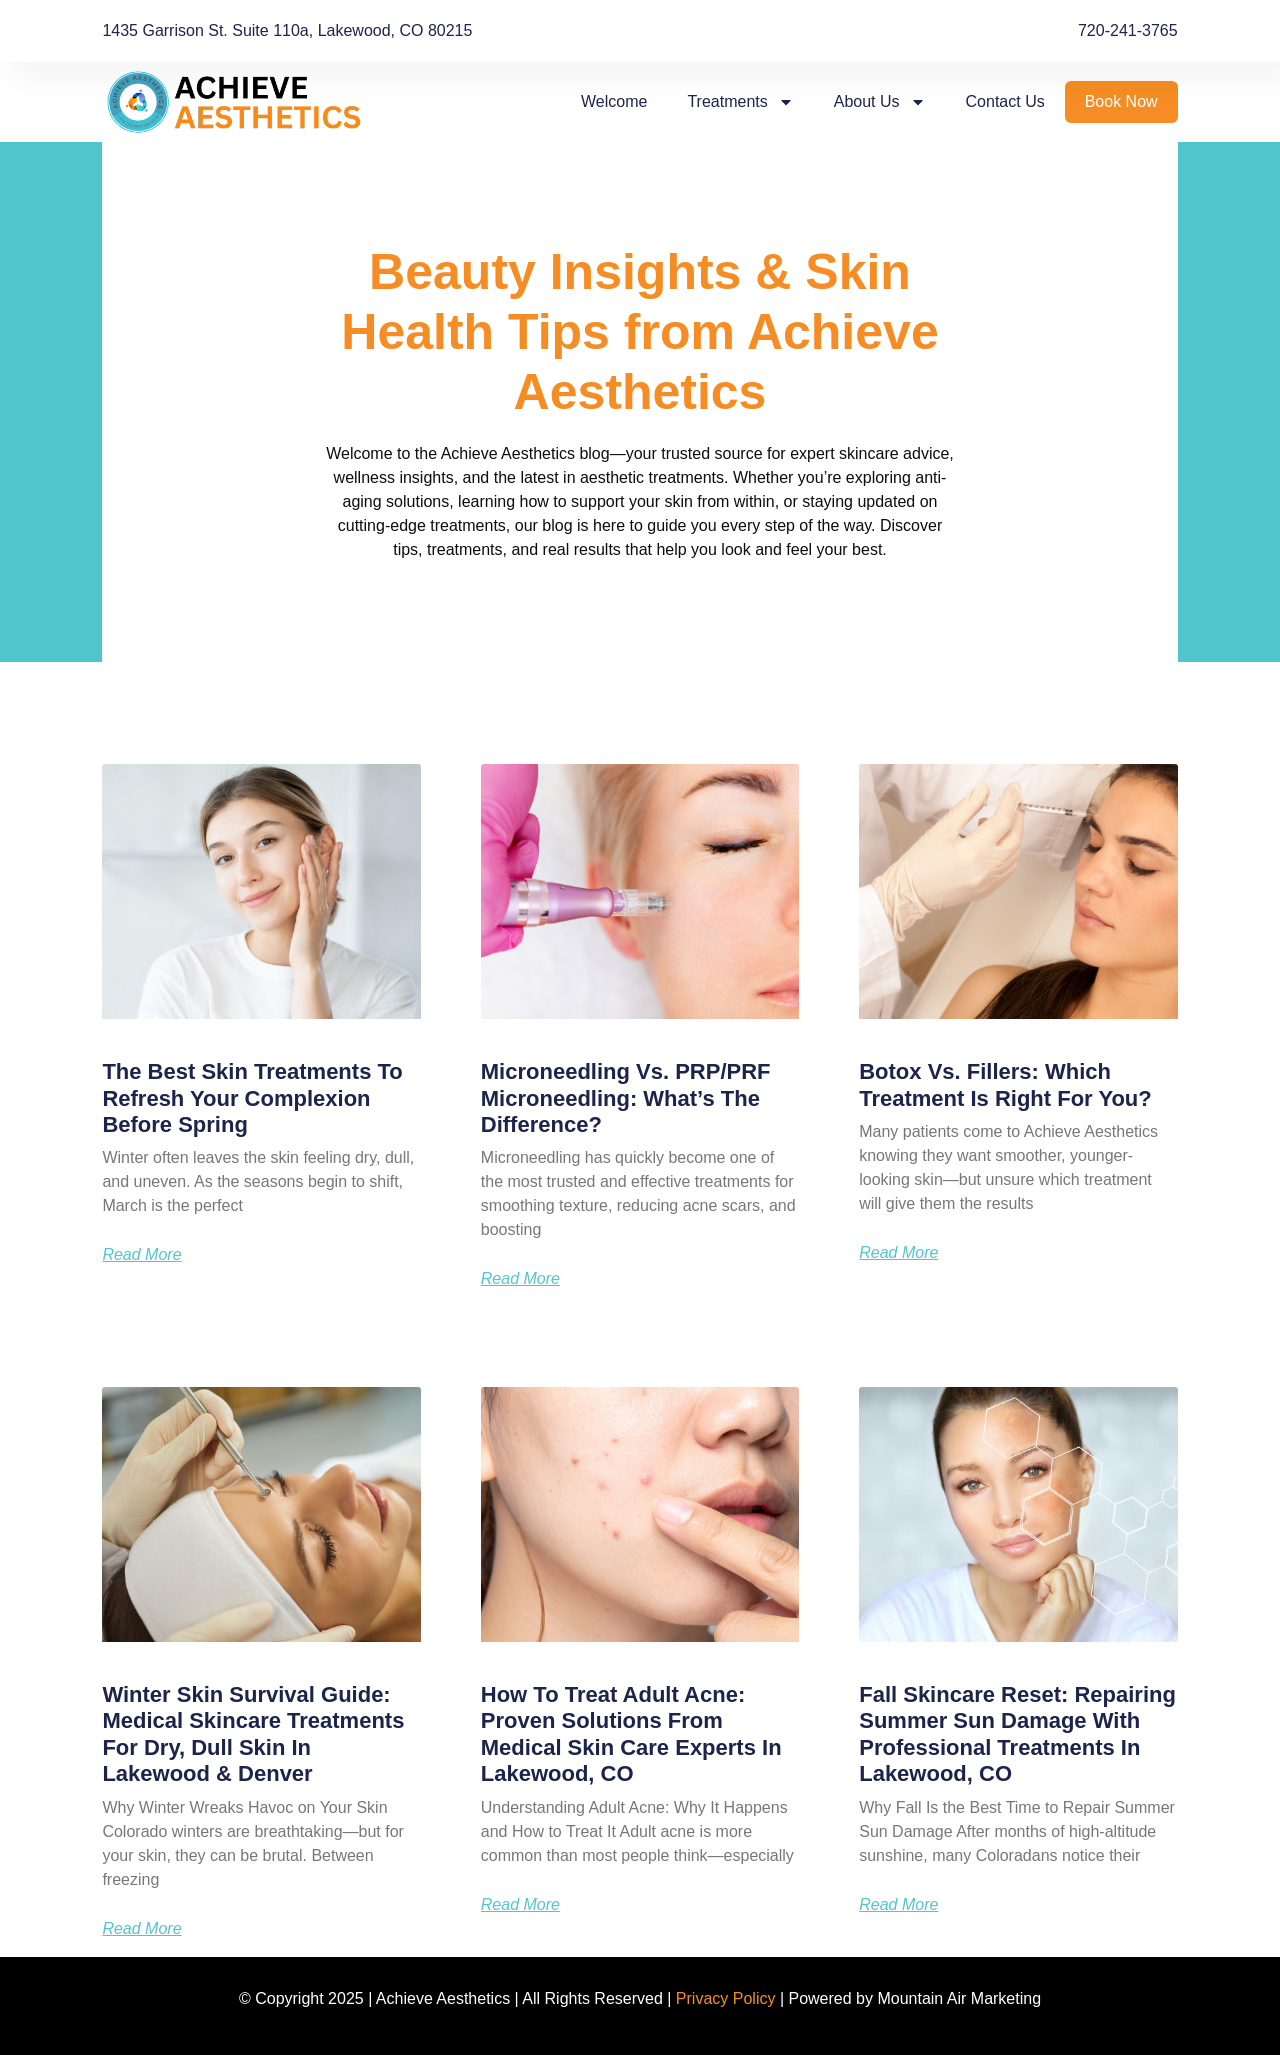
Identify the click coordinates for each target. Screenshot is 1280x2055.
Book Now (1121, 101)
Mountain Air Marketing (959, 1998)
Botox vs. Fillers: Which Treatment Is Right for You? (1005, 1084)
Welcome (614, 101)
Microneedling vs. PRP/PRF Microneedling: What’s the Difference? (626, 1098)
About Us (880, 102)
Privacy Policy (726, 1998)
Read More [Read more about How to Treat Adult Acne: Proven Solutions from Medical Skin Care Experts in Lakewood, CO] (520, 1905)
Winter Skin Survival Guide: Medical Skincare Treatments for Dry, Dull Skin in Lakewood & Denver (253, 1734)
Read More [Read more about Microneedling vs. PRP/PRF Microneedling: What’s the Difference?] (520, 1279)
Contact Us (1005, 101)
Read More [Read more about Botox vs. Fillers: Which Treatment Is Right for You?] (898, 1253)
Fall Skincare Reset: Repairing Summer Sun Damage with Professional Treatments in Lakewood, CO (1017, 1734)
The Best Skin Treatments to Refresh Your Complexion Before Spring (252, 1098)
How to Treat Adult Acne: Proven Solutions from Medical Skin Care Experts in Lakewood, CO (631, 1734)
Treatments (740, 102)
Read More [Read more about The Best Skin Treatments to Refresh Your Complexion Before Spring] (141, 1255)
